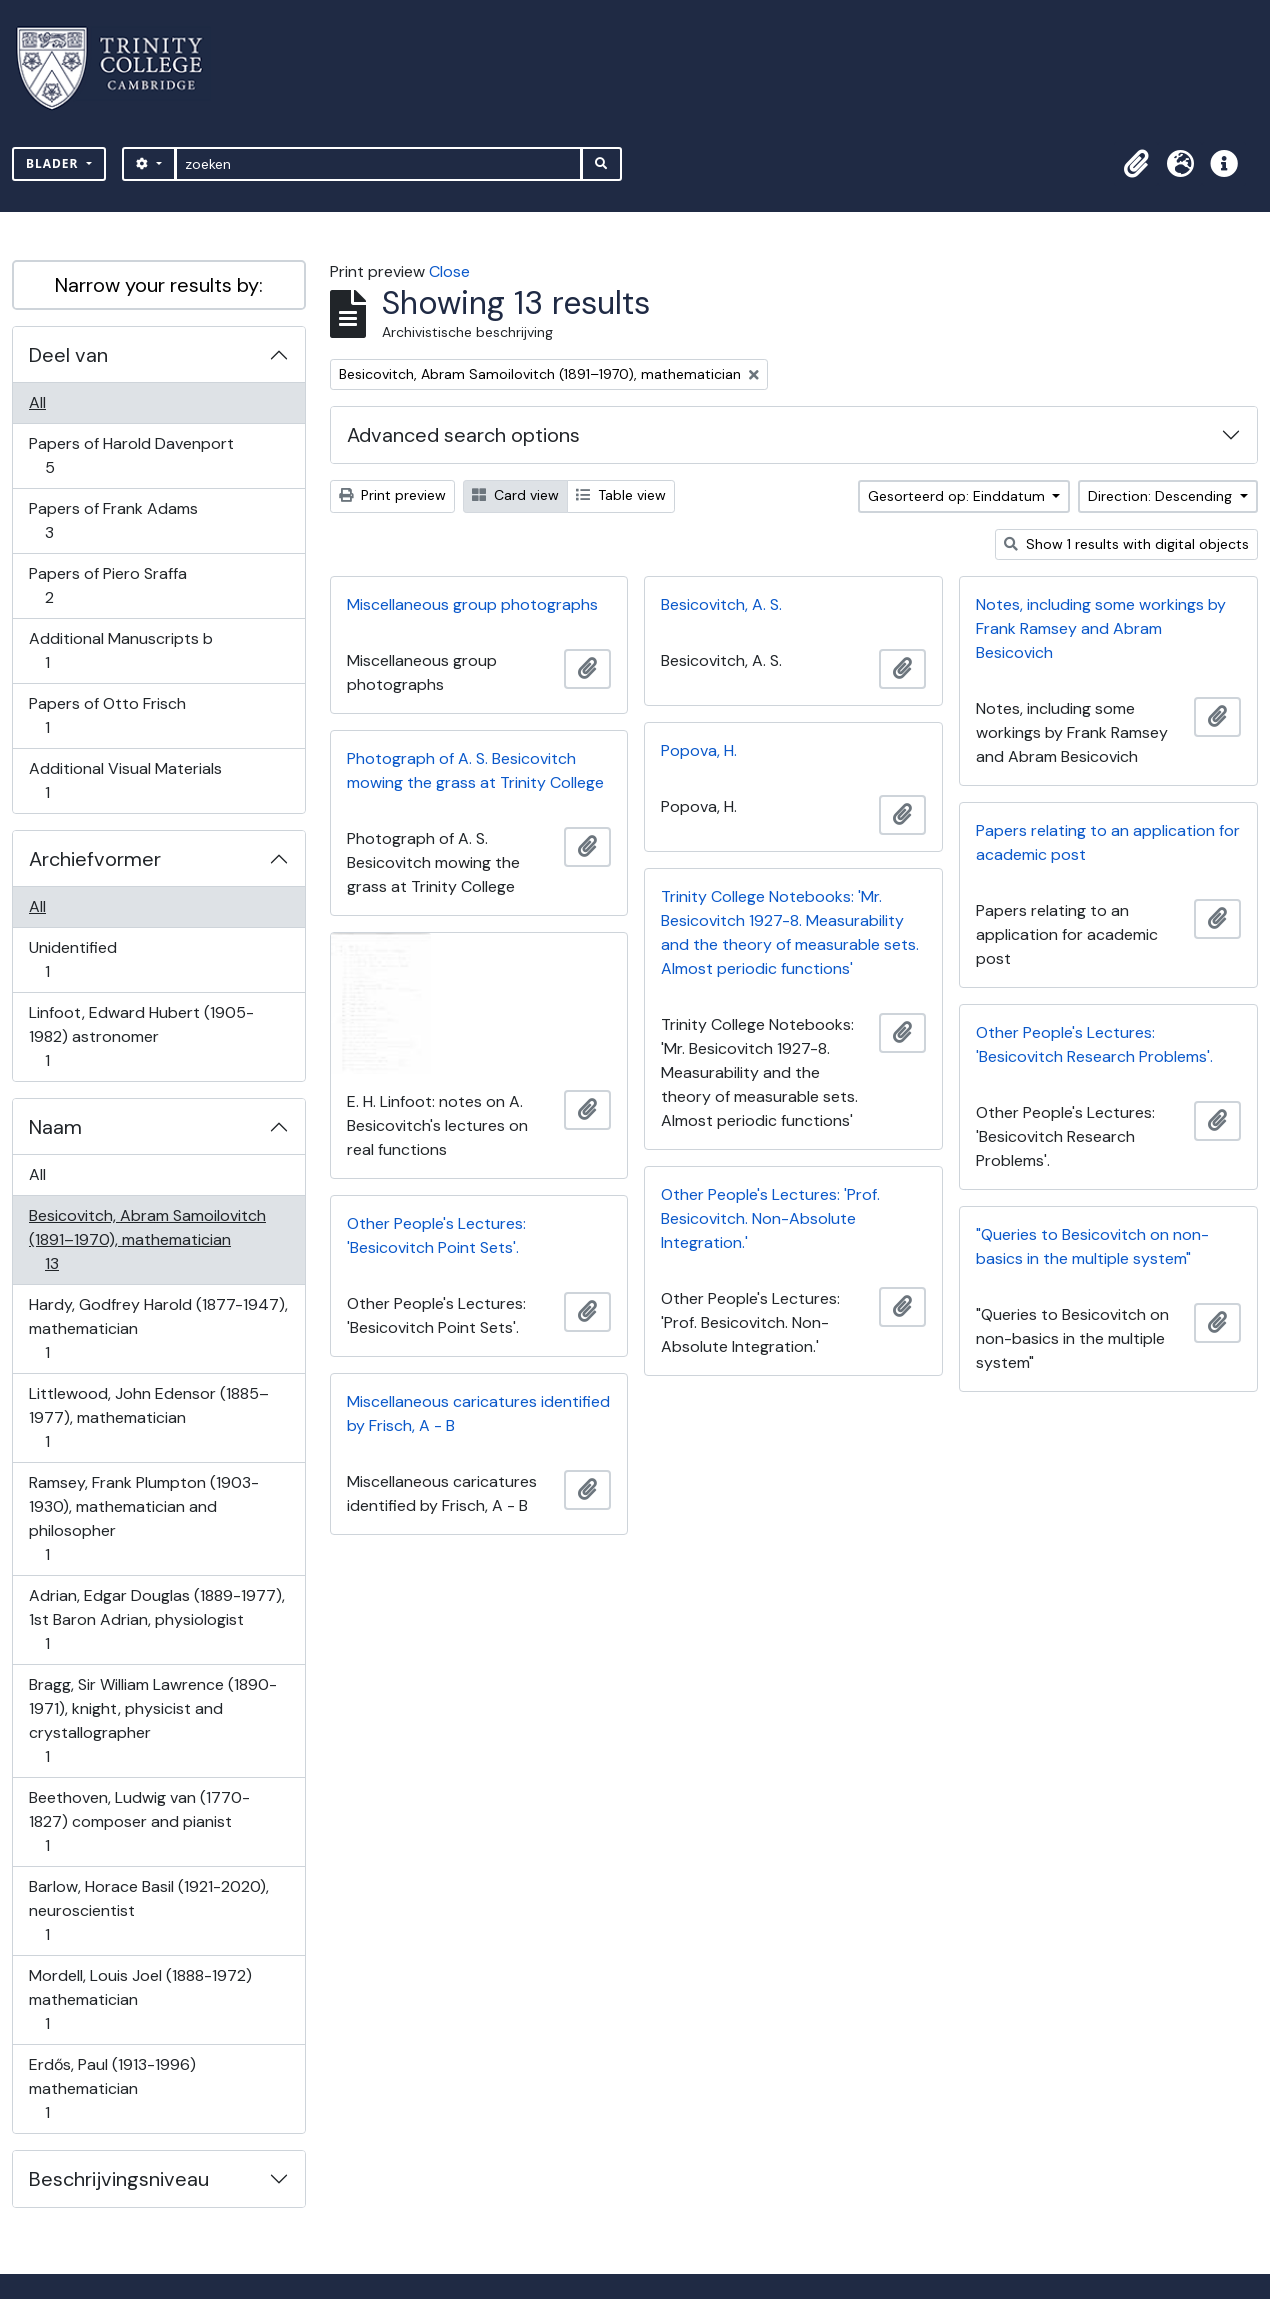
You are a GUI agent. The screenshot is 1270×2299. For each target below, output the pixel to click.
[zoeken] (378, 164)
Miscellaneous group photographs (472, 604)
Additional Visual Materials (125, 780)
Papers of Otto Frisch (107, 715)
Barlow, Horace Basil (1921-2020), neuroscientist (148, 1910)
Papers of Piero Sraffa (107, 585)
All (37, 402)
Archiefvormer (95, 859)
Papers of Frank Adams (113, 520)
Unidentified (72, 959)
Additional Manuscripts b (120, 650)
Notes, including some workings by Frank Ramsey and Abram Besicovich (1101, 628)
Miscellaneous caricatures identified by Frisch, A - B (478, 1413)
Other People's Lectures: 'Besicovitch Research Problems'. (1094, 1044)
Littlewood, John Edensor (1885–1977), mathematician (148, 1417)
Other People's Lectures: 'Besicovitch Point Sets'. (436, 1235)
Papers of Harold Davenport (131, 455)
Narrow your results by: (159, 285)
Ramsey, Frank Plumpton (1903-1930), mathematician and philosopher (143, 1518)
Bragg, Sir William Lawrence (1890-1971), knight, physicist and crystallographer (152, 1720)
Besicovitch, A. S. (721, 604)
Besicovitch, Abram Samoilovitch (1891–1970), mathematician (147, 1239)
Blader (54, 163)
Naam (55, 1127)
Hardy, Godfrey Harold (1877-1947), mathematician (158, 1328)
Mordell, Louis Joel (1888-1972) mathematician (140, 1999)
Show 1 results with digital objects (1126, 544)
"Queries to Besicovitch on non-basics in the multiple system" (1092, 1246)
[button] (1136, 164)
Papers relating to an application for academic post (1108, 842)
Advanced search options (463, 435)
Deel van (68, 355)
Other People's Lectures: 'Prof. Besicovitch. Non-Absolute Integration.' (770, 1218)
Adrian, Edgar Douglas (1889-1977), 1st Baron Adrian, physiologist (156, 1619)
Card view (515, 495)
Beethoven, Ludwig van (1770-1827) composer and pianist (139, 1821)
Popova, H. (699, 750)
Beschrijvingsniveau (119, 2179)
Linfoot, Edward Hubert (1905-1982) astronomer (141, 1036)
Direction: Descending (1162, 496)
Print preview (392, 495)
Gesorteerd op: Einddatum (958, 496)
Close (449, 271)
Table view (621, 495)
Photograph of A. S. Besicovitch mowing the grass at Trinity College (475, 770)
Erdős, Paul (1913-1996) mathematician (112, 2088)
